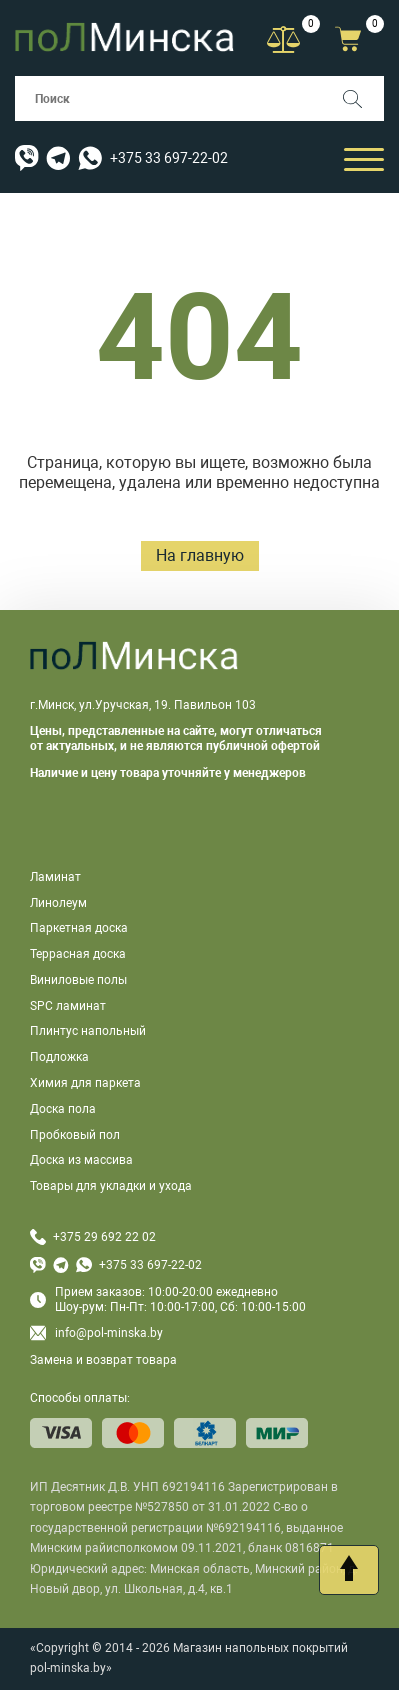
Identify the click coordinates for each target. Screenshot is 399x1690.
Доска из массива (81, 1160)
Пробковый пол (75, 1135)
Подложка (59, 1057)
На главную (200, 555)
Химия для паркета (85, 1083)
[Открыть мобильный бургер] (364, 158)
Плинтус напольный (88, 1031)
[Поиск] (361, 98)
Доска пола (63, 1109)
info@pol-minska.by (96, 1333)
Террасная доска (78, 954)
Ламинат (55, 877)
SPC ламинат (68, 1006)
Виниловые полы (78, 980)
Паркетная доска (79, 928)
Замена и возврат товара (103, 1360)
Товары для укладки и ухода (111, 1186)
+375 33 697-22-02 (169, 158)
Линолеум (58, 903)
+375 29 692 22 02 (104, 1237)
